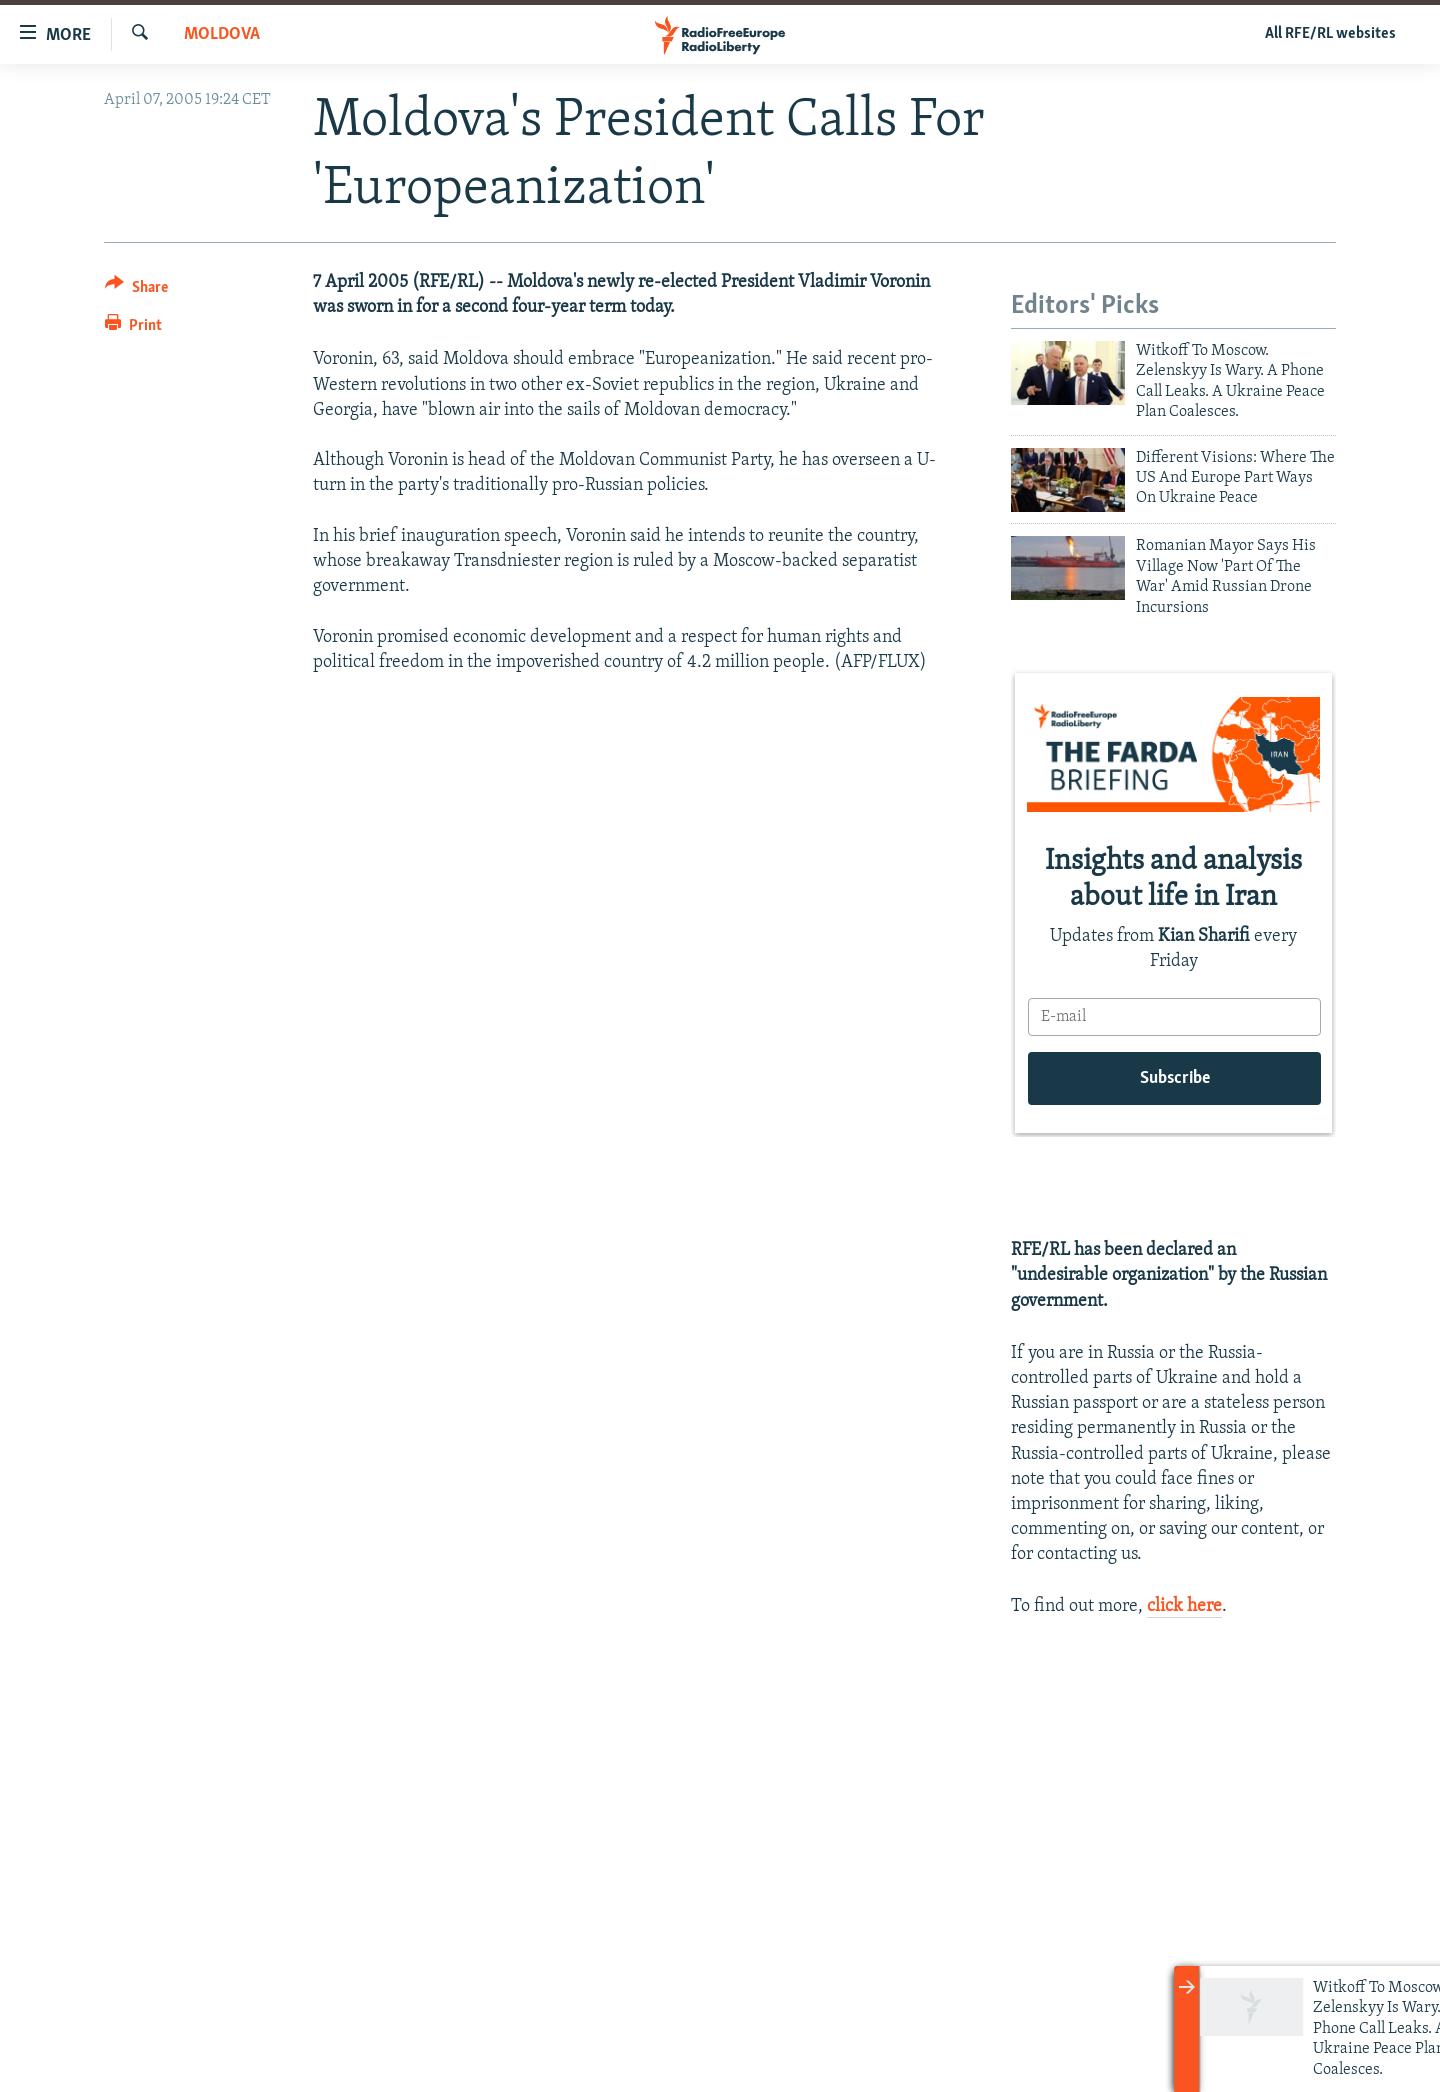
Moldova (222, 34)
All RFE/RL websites (1330, 34)
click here (1184, 1606)
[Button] (136, 290)
